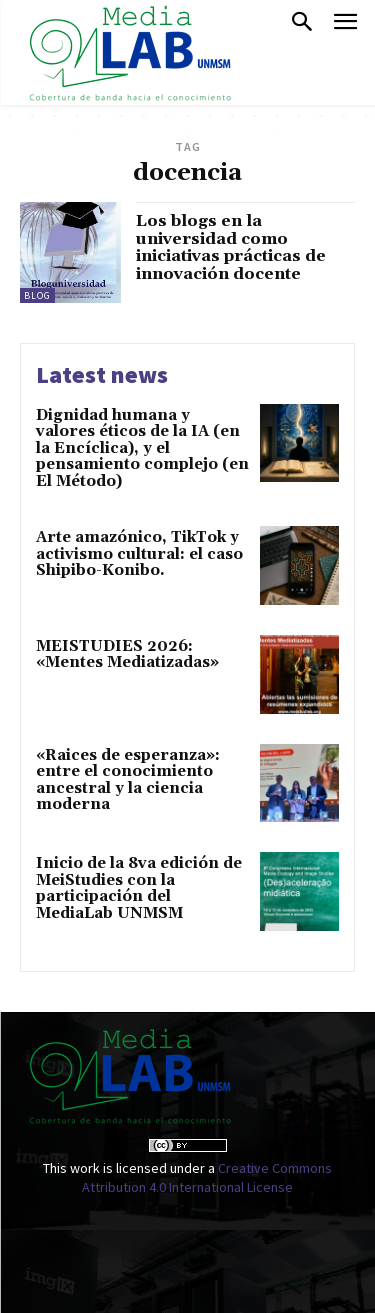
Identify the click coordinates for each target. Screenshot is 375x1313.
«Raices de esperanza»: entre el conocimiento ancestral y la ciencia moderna (128, 780)
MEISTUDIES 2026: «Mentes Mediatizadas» (127, 655)
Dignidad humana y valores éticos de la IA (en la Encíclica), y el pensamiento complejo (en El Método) (142, 448)
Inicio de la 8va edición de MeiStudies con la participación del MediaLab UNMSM (139, 888)
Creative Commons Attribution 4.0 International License (207, 1178)
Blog (37, 295)
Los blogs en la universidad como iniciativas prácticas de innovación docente (231, 247)
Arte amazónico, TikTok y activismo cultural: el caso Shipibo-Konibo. (139, 554)
